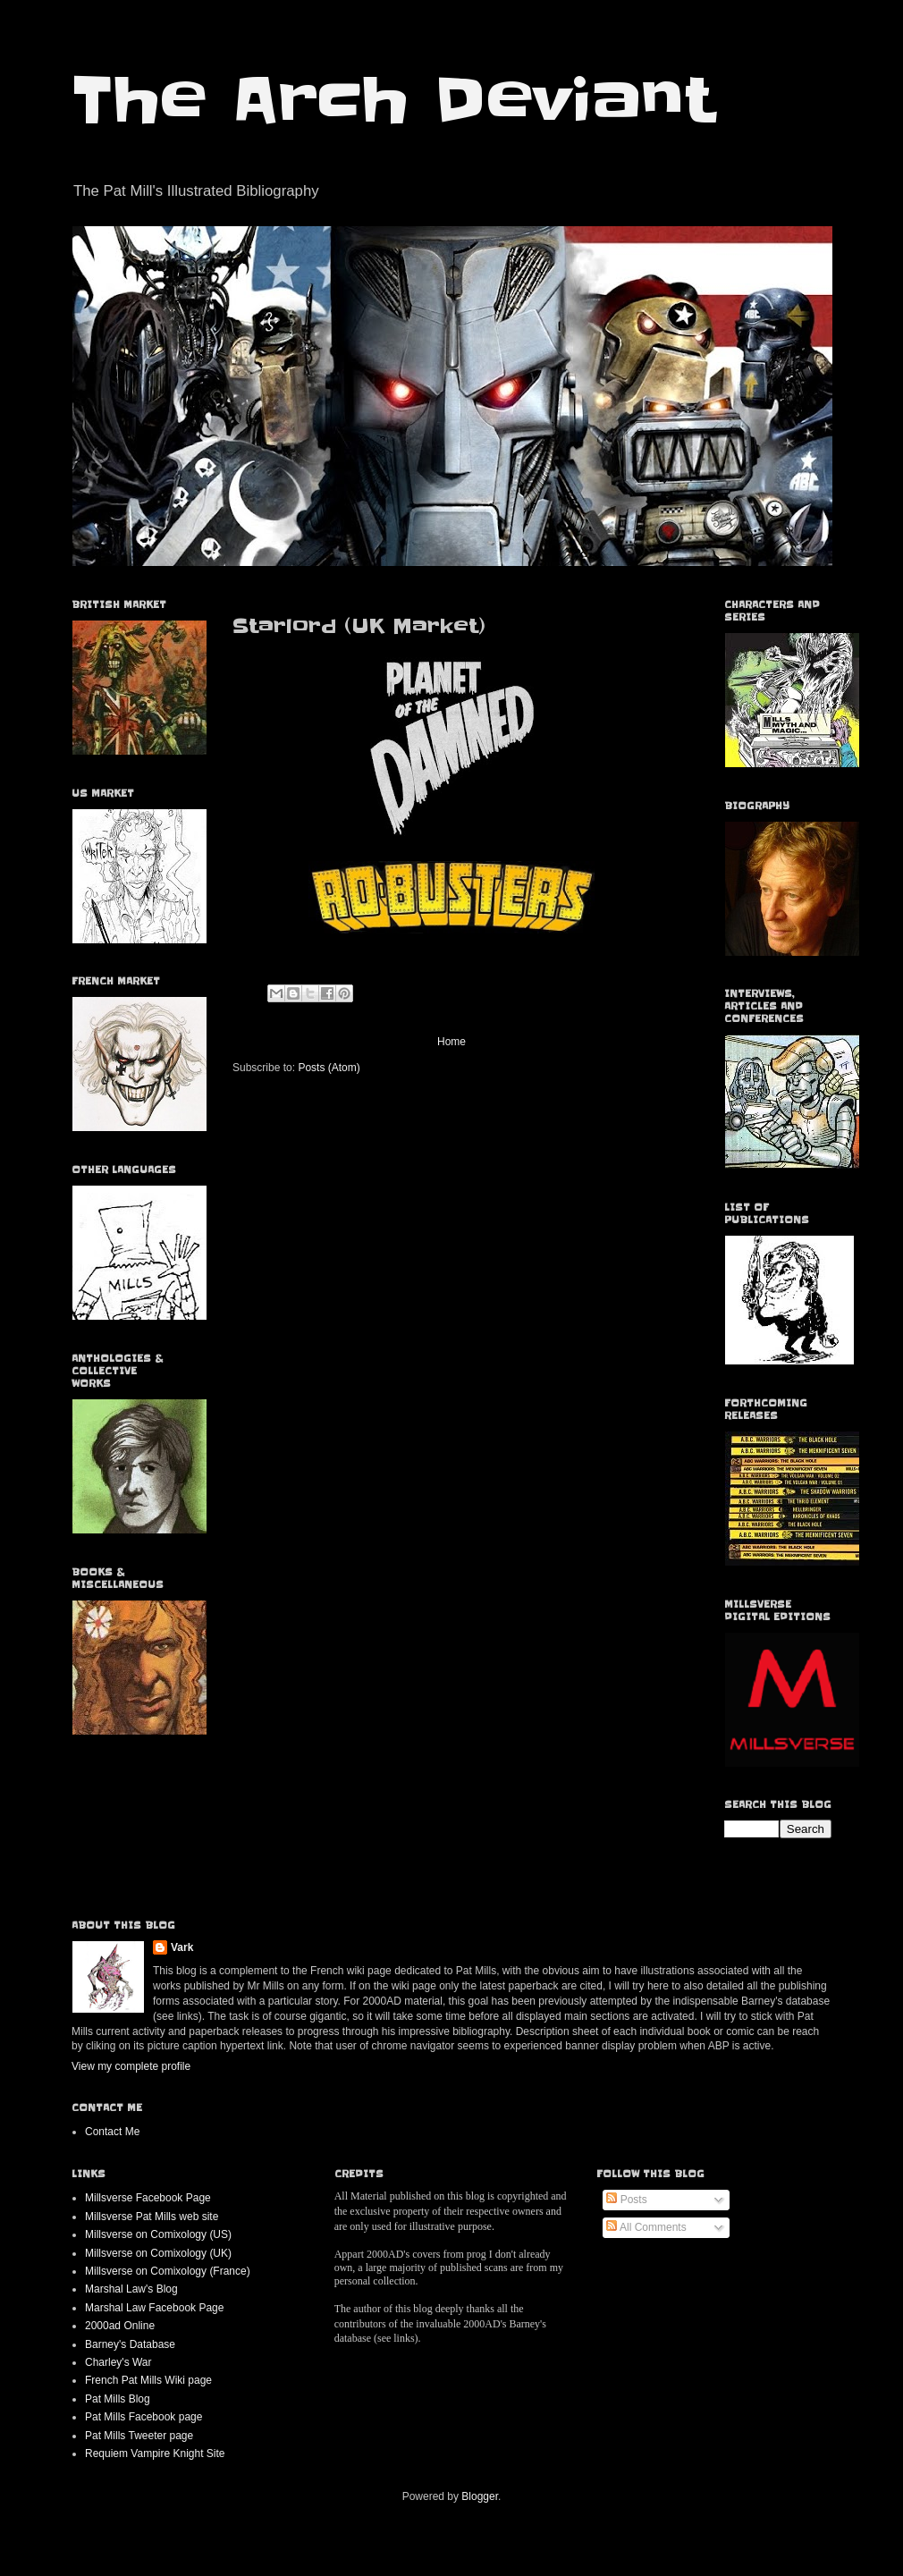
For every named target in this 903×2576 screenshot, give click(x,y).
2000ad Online (120, 2325)
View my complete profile (131, 2066)
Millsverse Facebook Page (148, 2198)
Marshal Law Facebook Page (154, 2308)
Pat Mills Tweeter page (139, 2435)
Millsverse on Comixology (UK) (158, 2253)
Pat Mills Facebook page (143, 2417)
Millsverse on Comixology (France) (167, 2271)
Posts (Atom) (328, 1067)
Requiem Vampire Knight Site (155, 2453)
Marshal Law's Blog (131, 2289)
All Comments (646, 2227)
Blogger (479, 2496)
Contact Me (112, 2131)
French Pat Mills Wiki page (148, 2380)
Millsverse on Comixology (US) (158, 2234)
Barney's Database (130, 2344)
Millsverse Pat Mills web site (151, 2216)
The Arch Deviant (393, 100)
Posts (626, 2199)
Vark (182, 1947)
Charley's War (118, 2362)
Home (451, 1041)
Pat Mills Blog (117, 2399)
